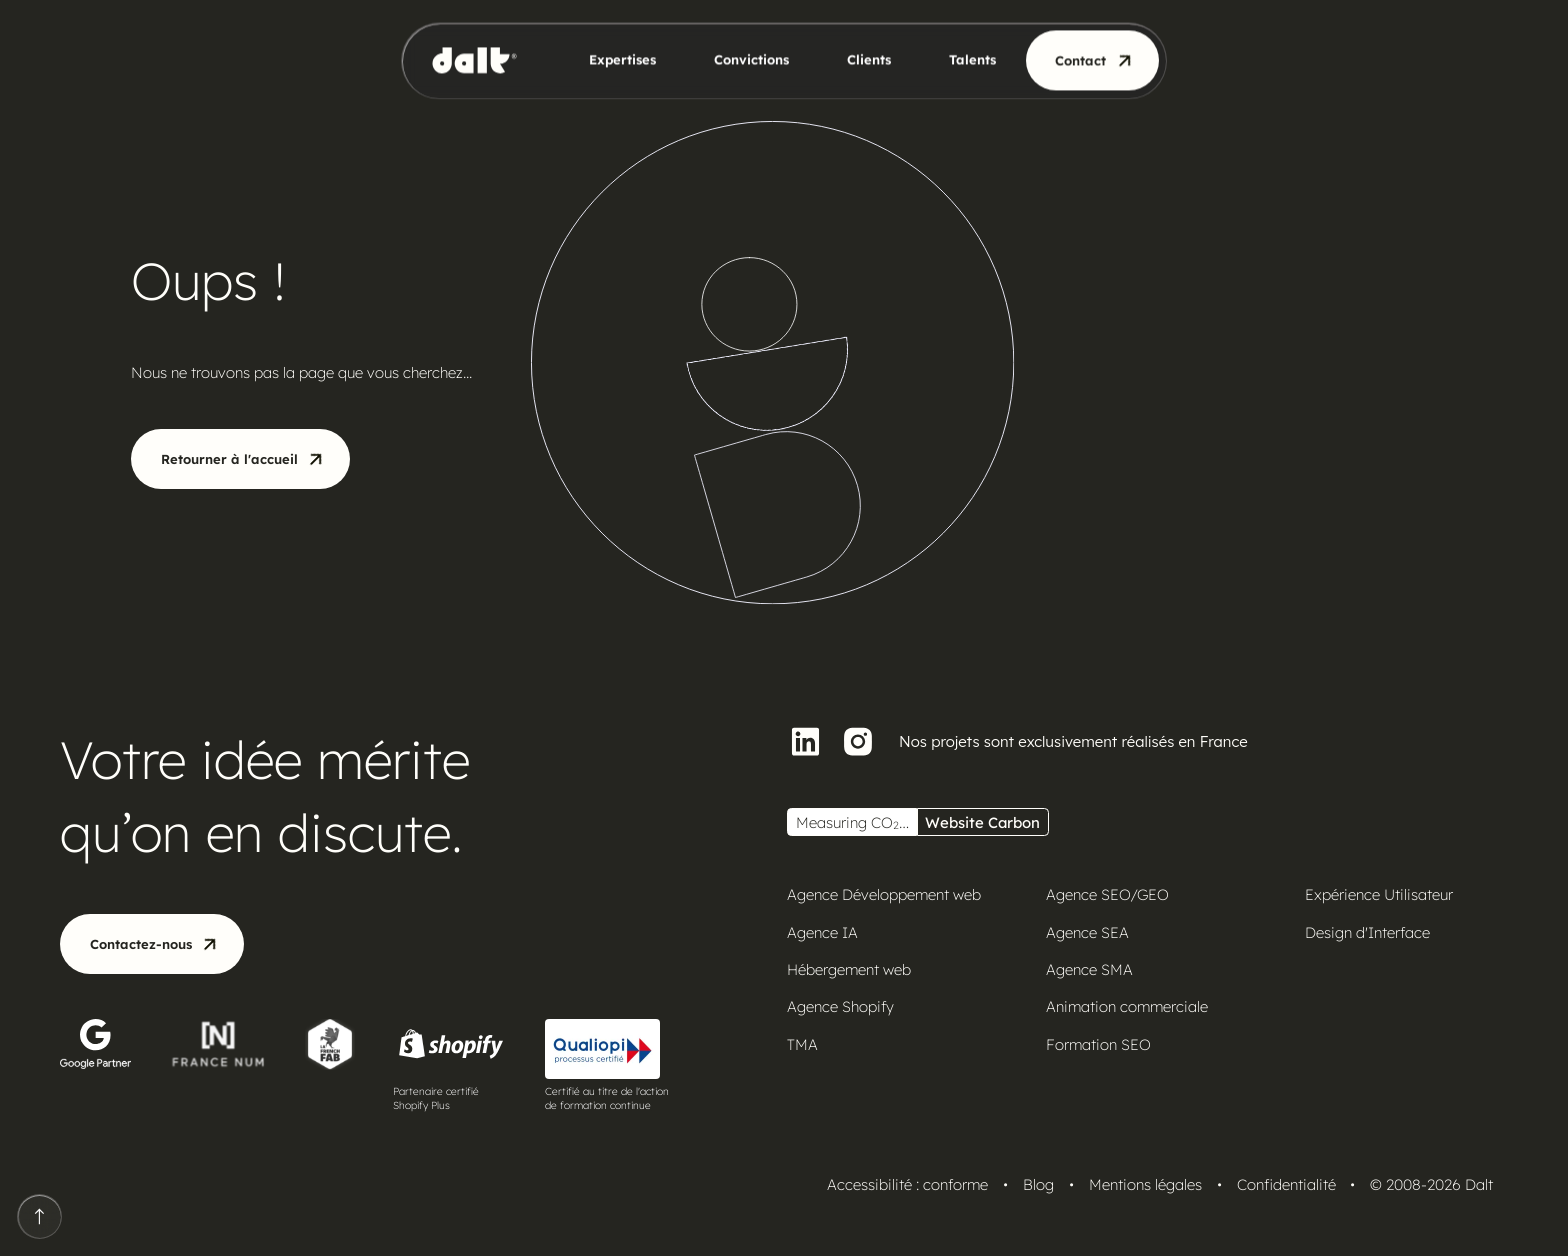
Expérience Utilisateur (1379, 894)
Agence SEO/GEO (1107, 894)
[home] (482, 61)
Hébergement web (849, 969)
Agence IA (822, 932)
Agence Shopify (840, 1006)
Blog (1038, 1184)
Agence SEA (1087, 932)
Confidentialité (1286, 1184)
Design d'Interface (1367, 932)
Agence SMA (1089, 969)
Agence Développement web (884, 894)
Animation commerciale (1127, 1006)
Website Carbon (982, 822)
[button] (609, 61)
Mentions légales (1145, 1184)
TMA (802, 1044)
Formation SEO (1098, 1044)
